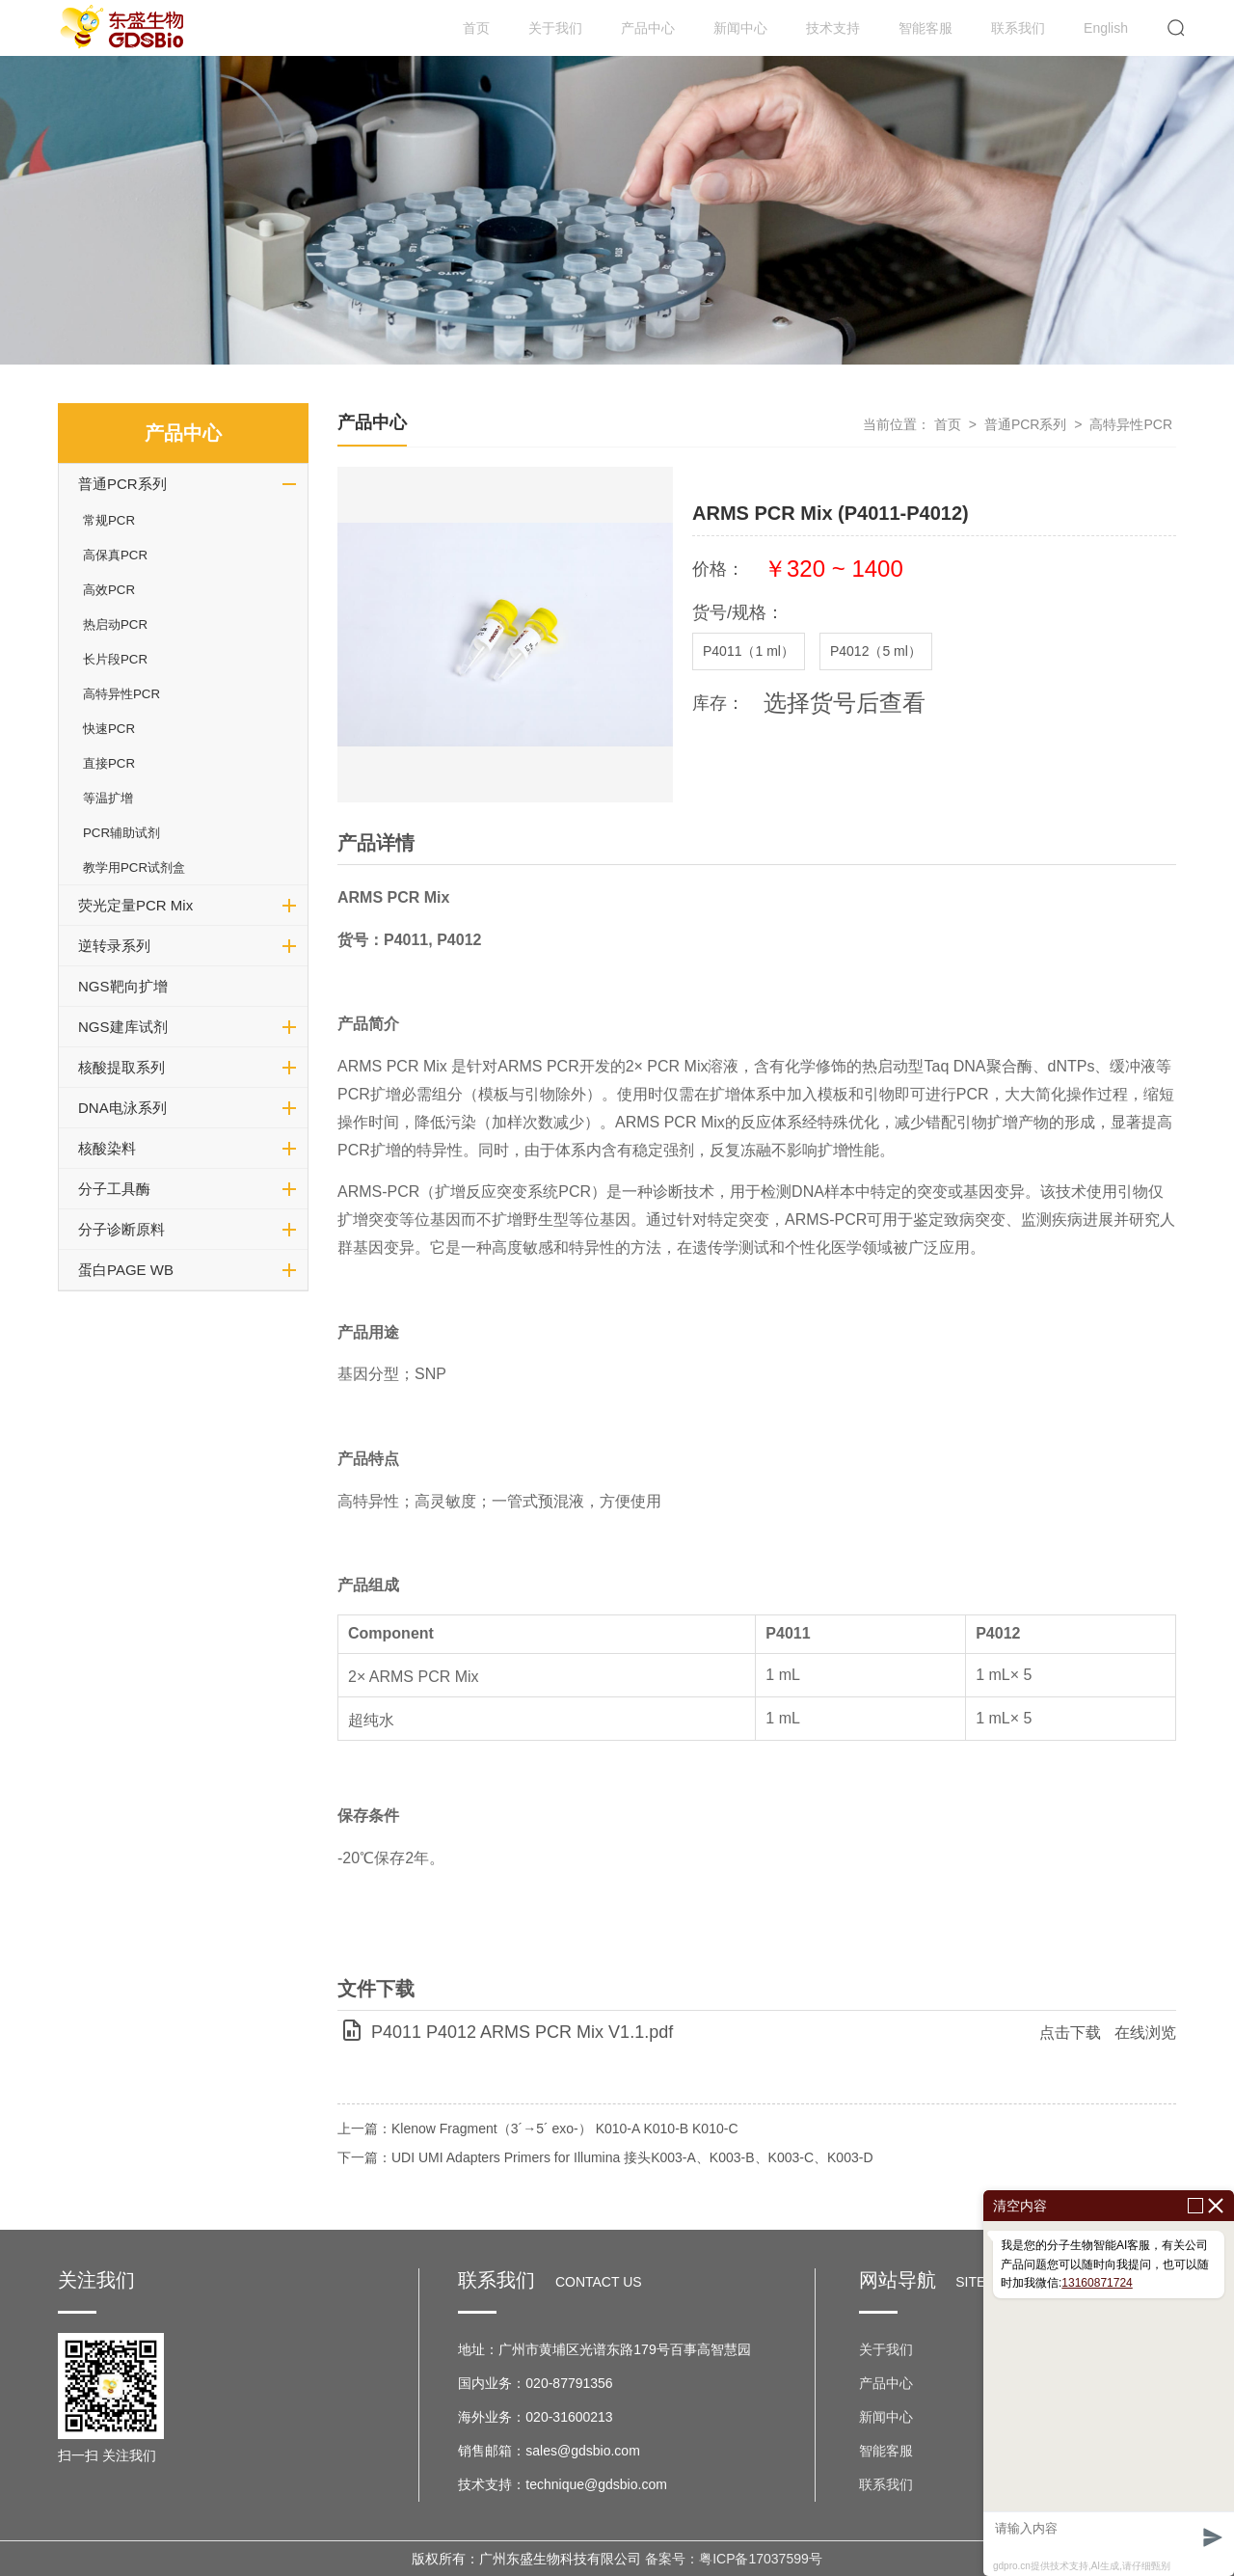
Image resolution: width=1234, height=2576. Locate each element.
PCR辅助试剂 (121, 833)
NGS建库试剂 (123, 1026)
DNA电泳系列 (122, 1107)
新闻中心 (740, 28)
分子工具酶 (114, 1188)
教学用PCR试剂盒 (134, 867)
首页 (476, 28)
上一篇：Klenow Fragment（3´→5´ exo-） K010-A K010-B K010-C (537, 2128)
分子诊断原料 (121, 1229)
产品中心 (648, 28)
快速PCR (109, 728)
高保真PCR (115, 555)
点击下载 (1070, 2032)
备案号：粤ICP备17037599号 (733, 2558)
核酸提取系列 (121, 1067)
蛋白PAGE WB (126, 1269)
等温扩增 (108, 798)
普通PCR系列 (122, 483)
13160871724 (1096, 2283)
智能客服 (925, 28)
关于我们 (555, 28)
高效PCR (109, 590)
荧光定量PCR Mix (135, 905)
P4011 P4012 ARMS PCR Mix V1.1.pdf (522, 2032)
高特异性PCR (121, 694)
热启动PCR (115, 624)
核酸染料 (107, 1148)
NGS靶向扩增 (123, 986)
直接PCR (109, 763)
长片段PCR (115, 659)
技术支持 (833, 28)
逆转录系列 (114, 945)
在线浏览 (1145, 2032)
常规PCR (109, 520)
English (1106, 28)
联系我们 (1018, 28)
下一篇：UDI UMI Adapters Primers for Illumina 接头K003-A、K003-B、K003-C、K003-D (605, 2157)
